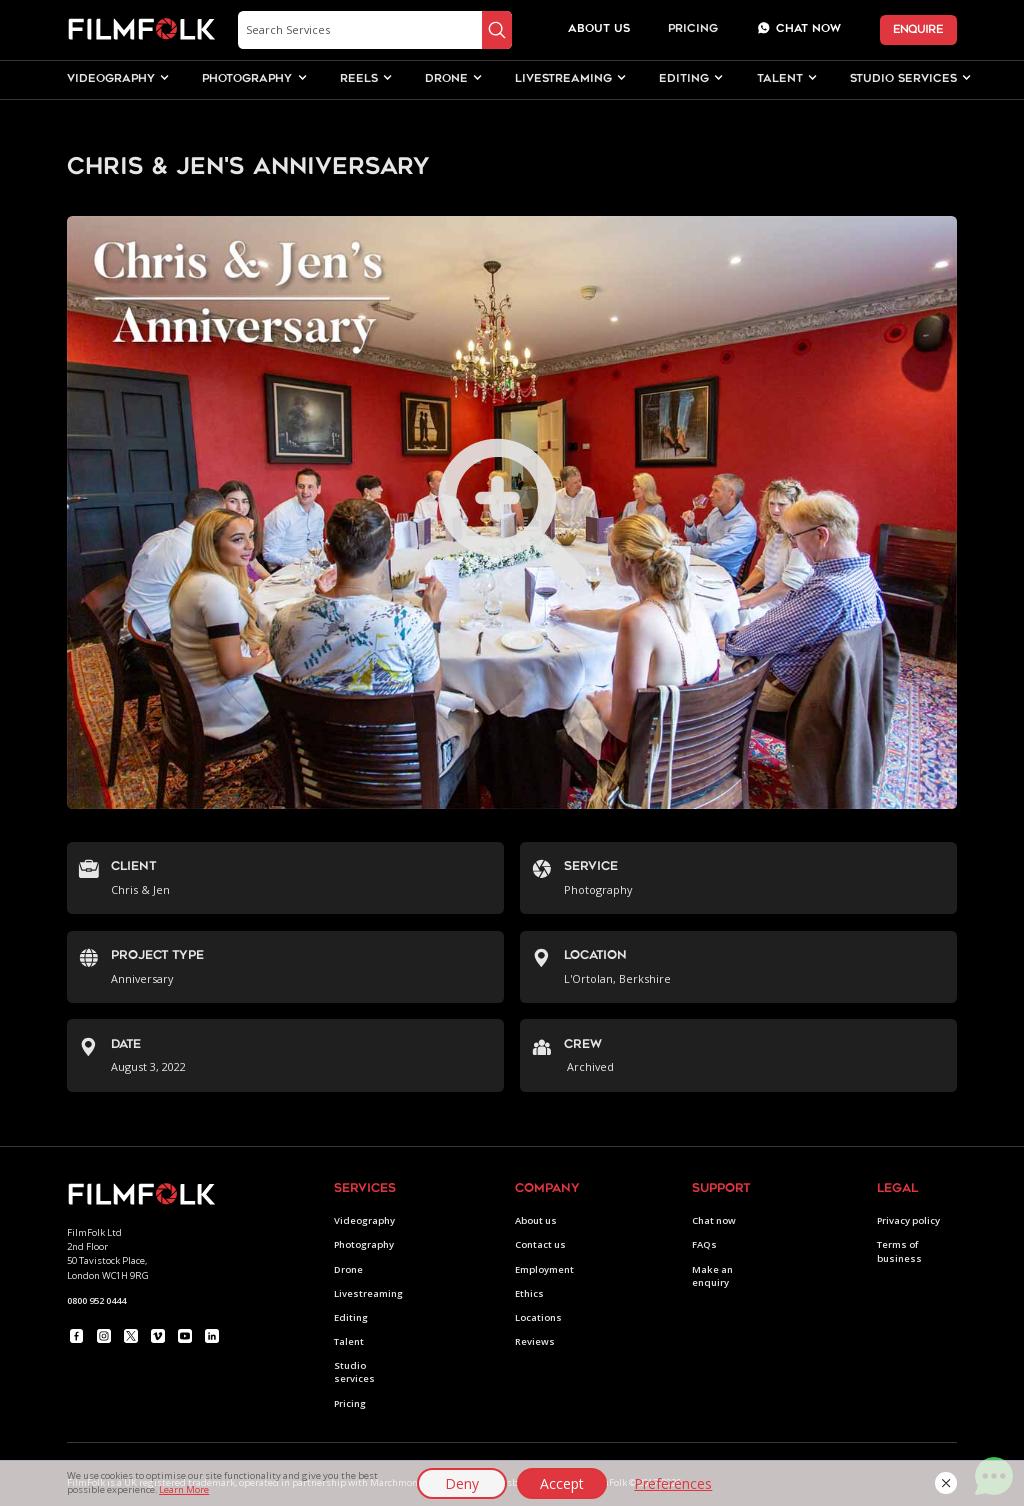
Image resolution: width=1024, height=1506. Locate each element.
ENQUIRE (918, 29)
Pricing (693, 29)
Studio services (354, 1372)
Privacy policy (908, 1220)
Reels (359, 79)
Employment (544, 1269)
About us (536, 1220)
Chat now (714, 1220)
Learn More (184, 1489)
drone (446, 79)
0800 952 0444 (96, 1300)
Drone (348, 1269)
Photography (364, 1244)
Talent (349, 1341)
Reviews (535, 1341)
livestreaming (563, 79)
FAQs (704, 1244)
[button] (946, 1483)
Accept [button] (562, 1483)
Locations (538, 1317)
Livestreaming (368, 1293)
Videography (364, 1220)
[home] (141, 30)
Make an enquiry (712, 1276)
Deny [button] (462, 1483)
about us (599, 29)
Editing (351, 1317)
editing (684, 79)
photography (247, 79)
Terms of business (899, 1251)
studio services (903, 79)
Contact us (540, 1244)
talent (780, 79)
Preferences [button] (673, 1483)
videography (111, 79)
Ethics (529, 1293)
